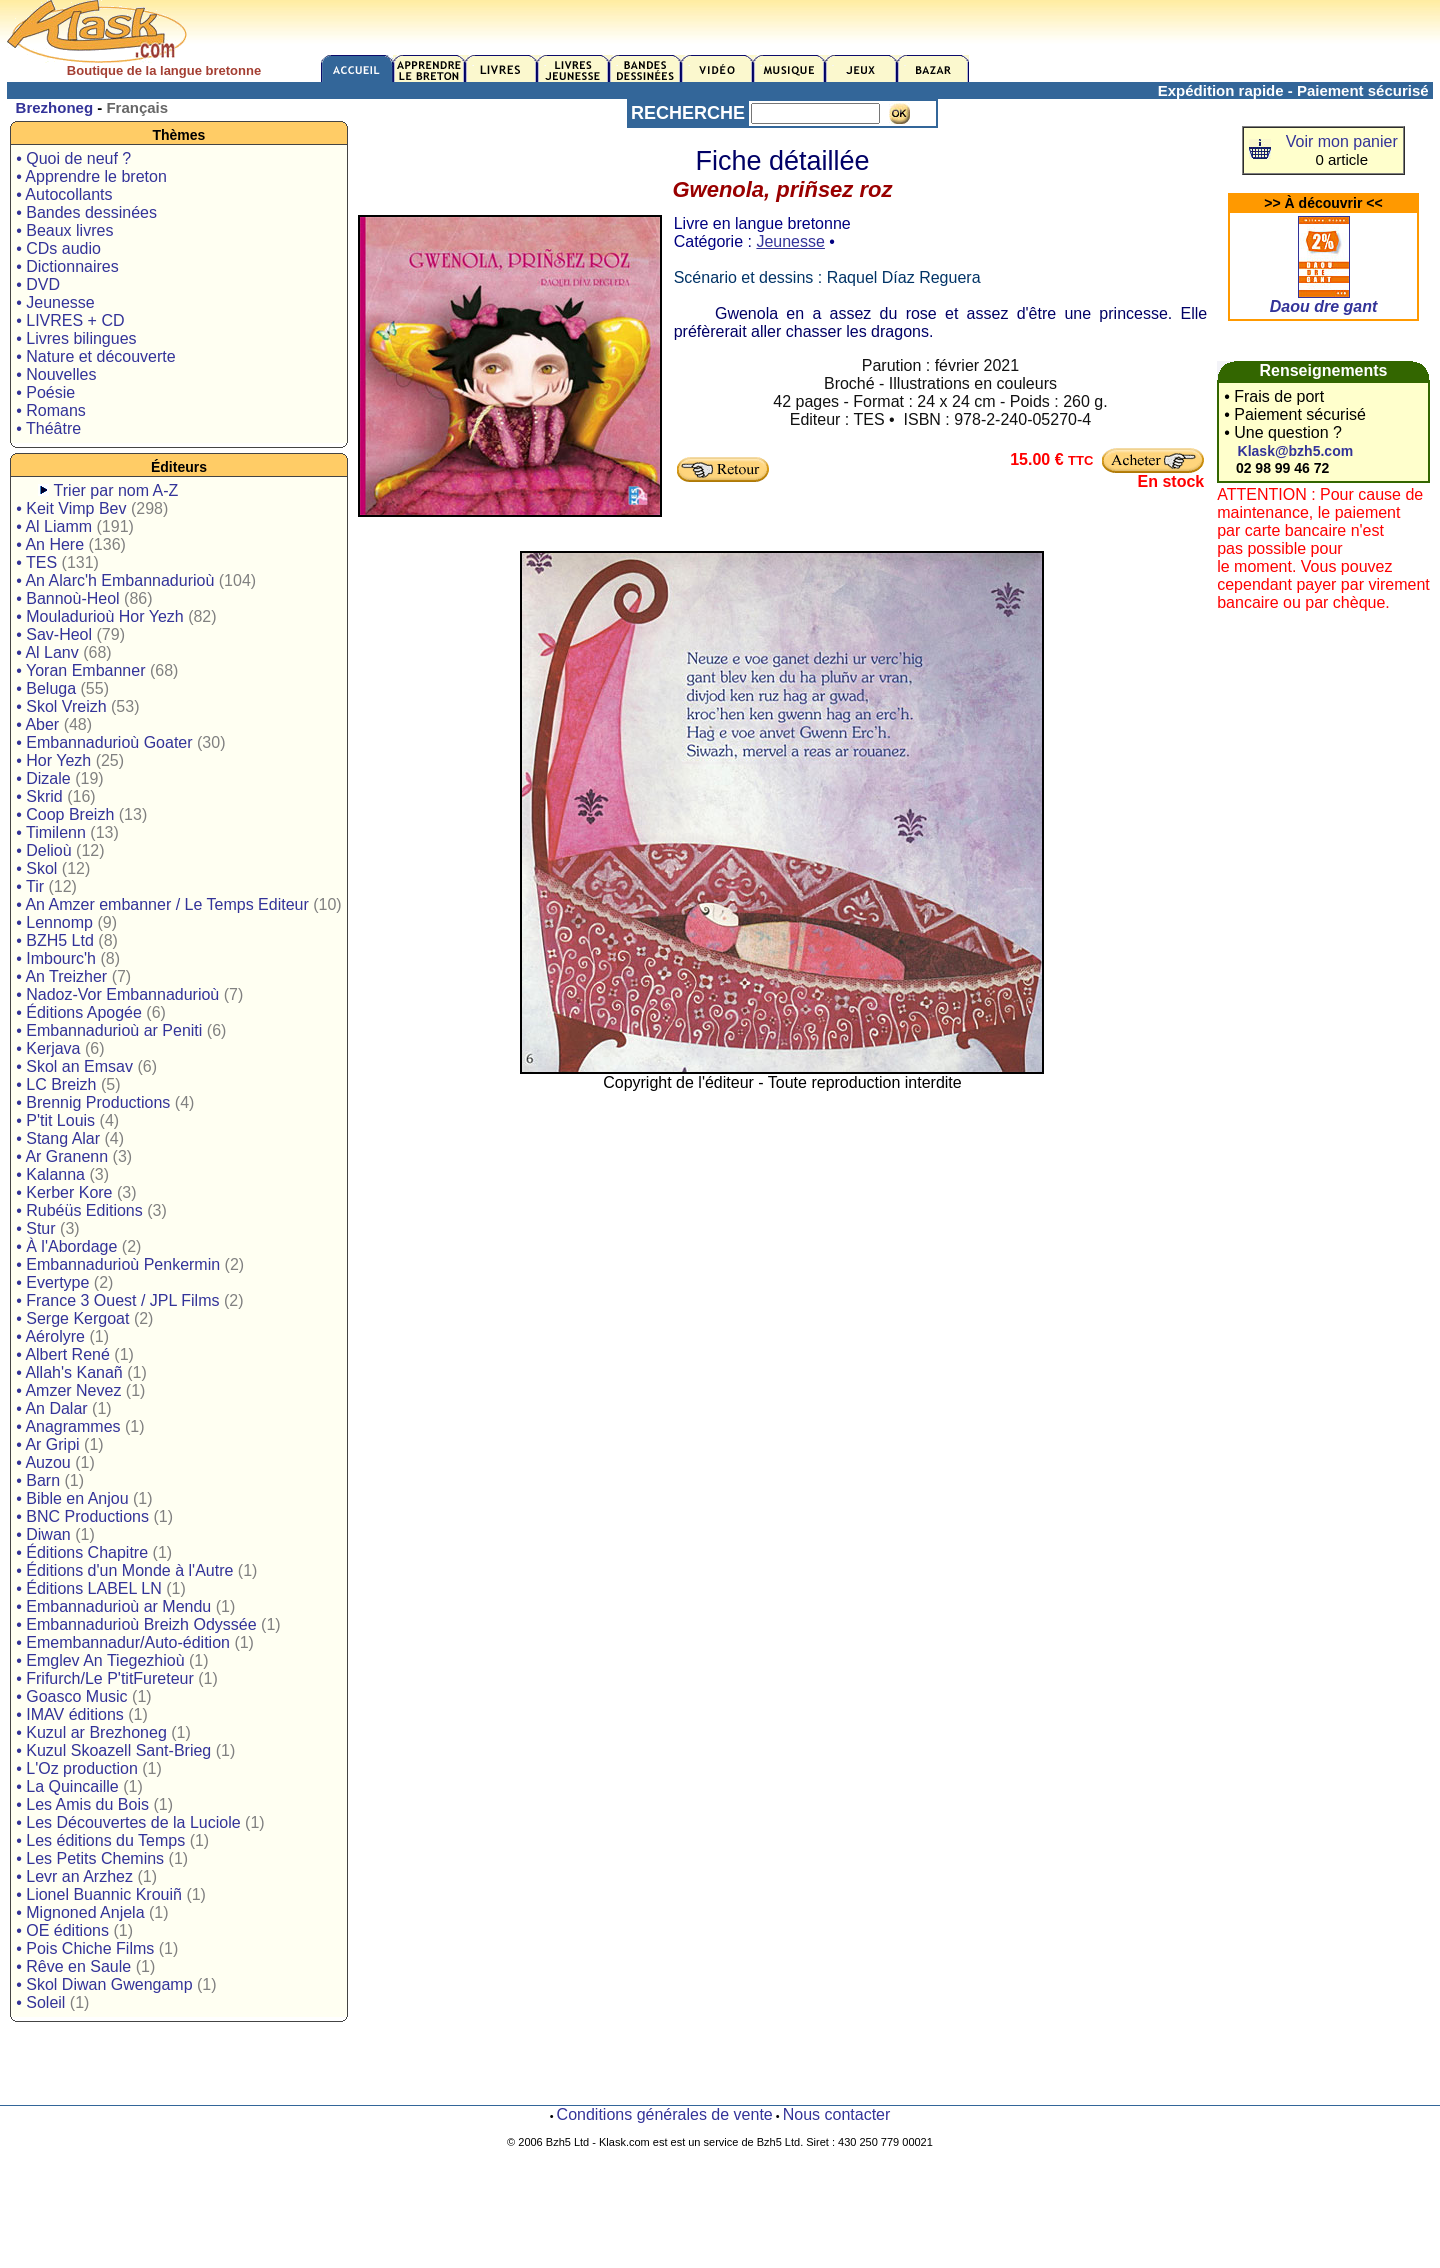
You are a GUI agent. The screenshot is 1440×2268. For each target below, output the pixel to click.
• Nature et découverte (95, 356)
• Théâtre (48, 428)
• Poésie (45, 392)
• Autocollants (64, 194)
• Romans (51, 410)
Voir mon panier (1342, 141)
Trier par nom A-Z (116, 490)
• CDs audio (58, 248)
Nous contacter (837, 2114)
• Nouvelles (56, 374)
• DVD (38, 284)
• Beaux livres (64, 230)
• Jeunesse (55, 302)
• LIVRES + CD (70, 320)
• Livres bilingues (76, 338)
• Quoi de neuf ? (73, 158)
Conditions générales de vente (665, 2114)
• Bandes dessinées (86, 212)
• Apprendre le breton (91, 176)
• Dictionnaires (67, 266)
